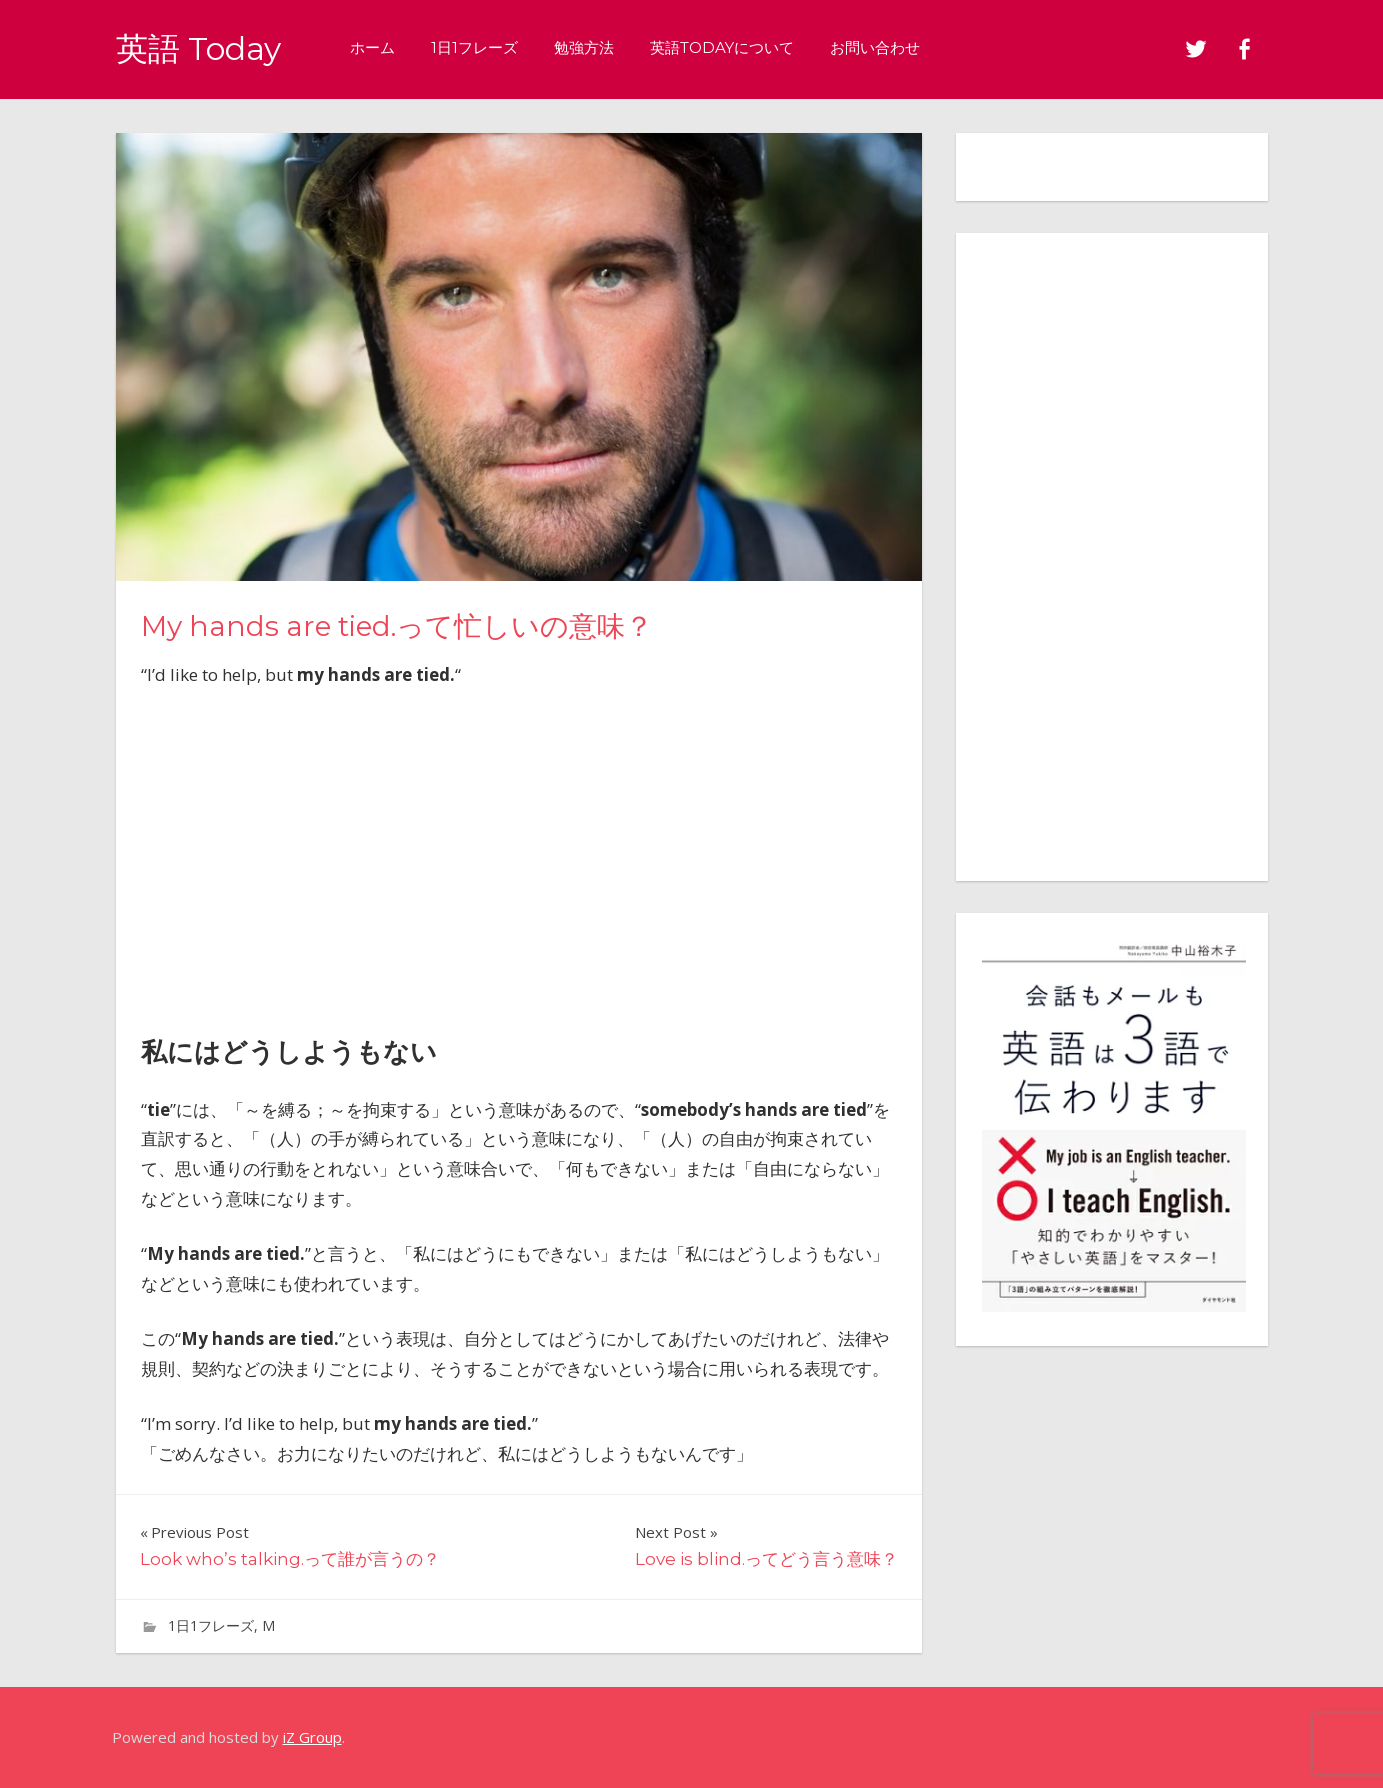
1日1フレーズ (474, 47)
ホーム (372, 47)
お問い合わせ (875, 47)
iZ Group (312, 1737)
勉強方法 (584, 47)
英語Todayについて (722, 47)
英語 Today (198, 48)
